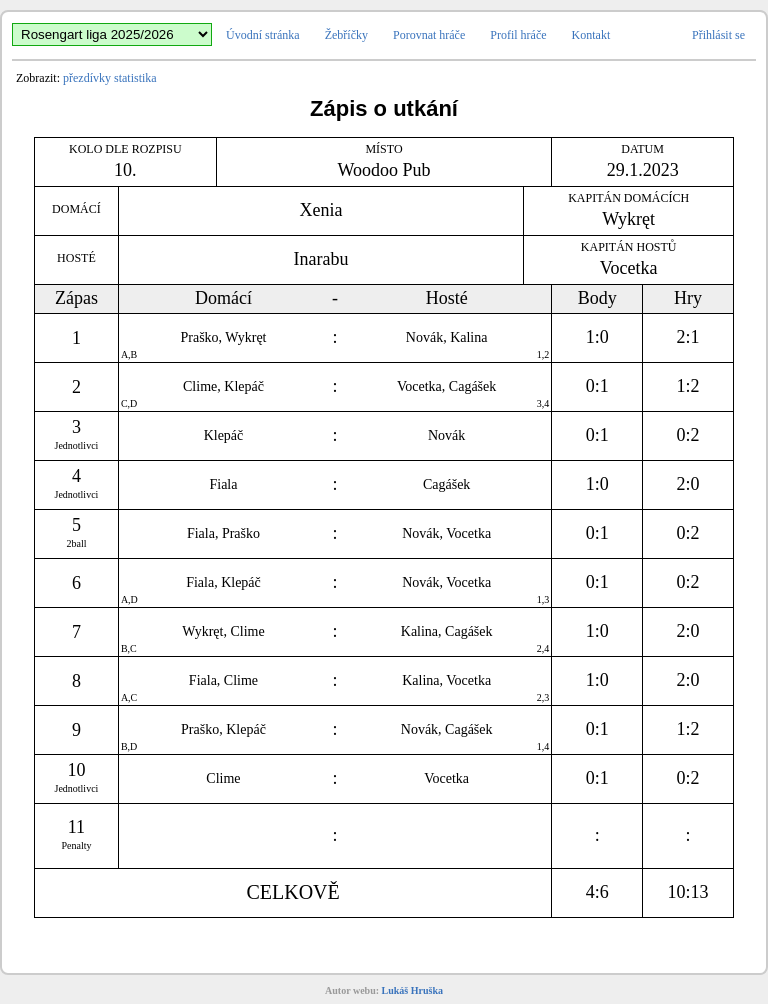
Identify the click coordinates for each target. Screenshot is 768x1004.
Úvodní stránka (263, 35)
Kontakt (591, 35)
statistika (135, 78)
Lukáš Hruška (412, 990)
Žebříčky (346, 35)
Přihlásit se (718, 35)
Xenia (321, 210)
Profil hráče (518, 35)
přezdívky (87, 78)
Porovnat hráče (429, 35)
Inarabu (321, 259)
